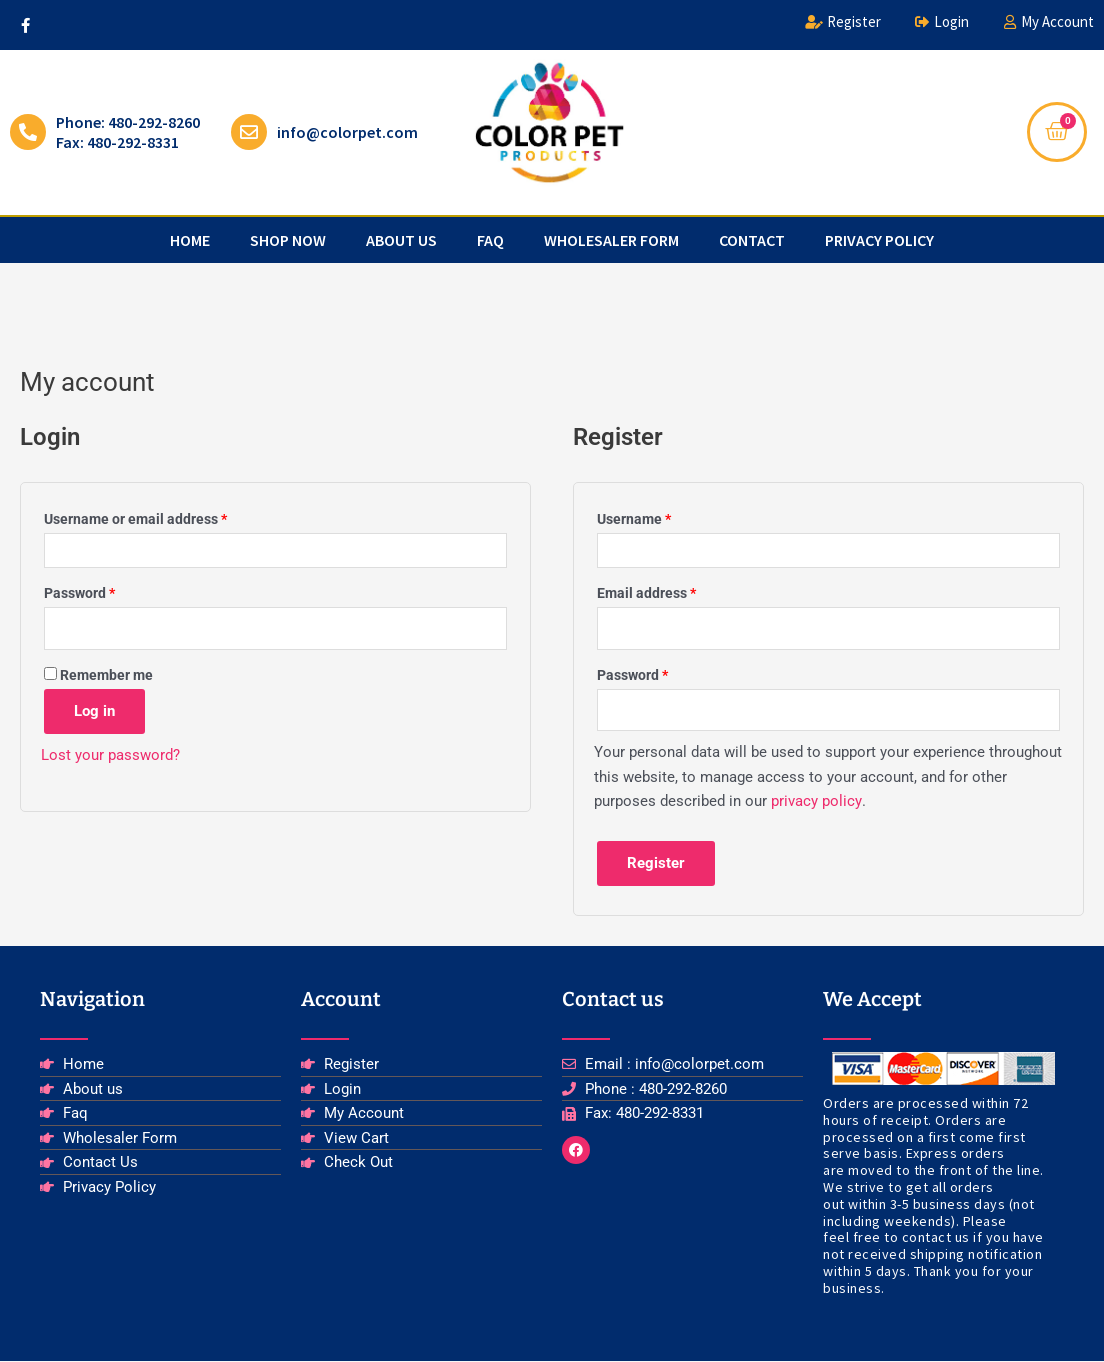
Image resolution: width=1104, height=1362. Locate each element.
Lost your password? (110, 755)
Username (662, 516)
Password (108, 590)
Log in (94, 711)
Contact (752, 240)
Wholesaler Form (611, 240)
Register (656, 864)
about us (401, 240)
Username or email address (164, 516)
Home (190, 240)
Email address (675, 590)
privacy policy (879, 240)
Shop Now (288, 240)
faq (490, 240)
